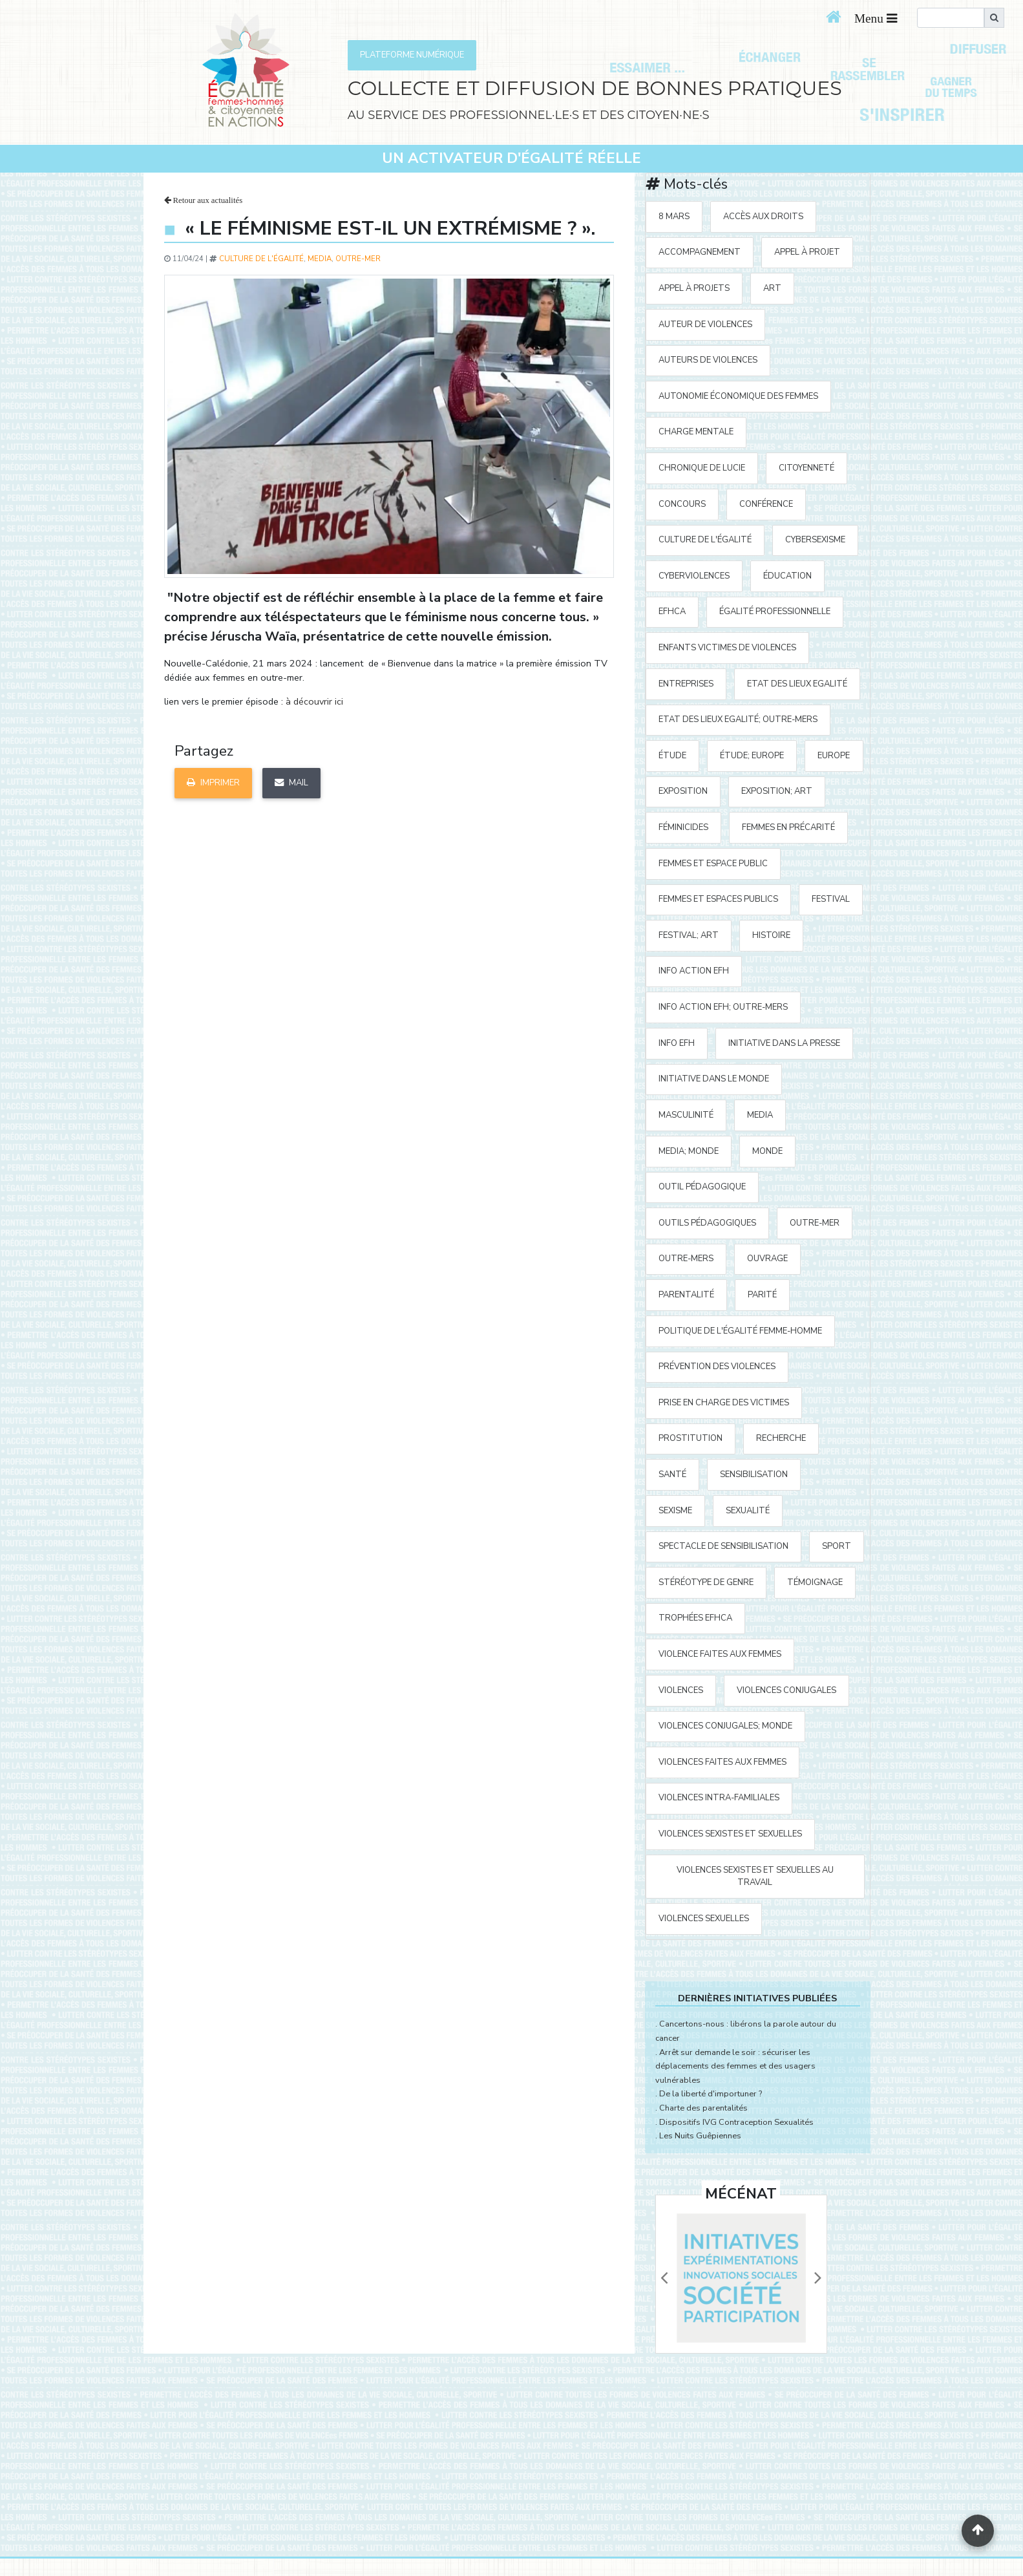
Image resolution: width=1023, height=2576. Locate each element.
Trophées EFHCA (695, 1618)
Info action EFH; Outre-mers (723, 1007)
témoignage (815, 1582)
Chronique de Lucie (702, 468)
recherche (781, 1438)
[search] (950, 18)
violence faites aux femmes (720, 1654)
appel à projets (694, 288)
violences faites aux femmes (722, 1762)
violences (681, 1690)
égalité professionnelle (774, 611)
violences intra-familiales (719, 1798)
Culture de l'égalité (261, 258)
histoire (771, 935)
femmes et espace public (713, 863)
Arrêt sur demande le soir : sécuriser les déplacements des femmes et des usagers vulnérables (735, 2066)
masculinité (686, 1115)
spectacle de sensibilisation (723, 1546)
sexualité (748, 1511)
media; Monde (689, 1151)
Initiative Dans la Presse (784, 1043)
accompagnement (700, 252)
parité (762, 1295)
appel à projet (807, 252)
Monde (767, 1151)
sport (836, 1546)
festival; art (689, 935)
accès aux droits (763, 216)
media (320, 258)
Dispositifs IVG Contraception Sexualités (736, 2122)
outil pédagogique (702, 1187)
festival (831, 899)
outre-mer (358, 258)
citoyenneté (806, 468)
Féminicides (683, 827)
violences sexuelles (704, 1918)
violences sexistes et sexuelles (730, 1834)
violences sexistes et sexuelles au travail (755, 1876)
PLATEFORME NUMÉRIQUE (412, 55)
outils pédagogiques (707, 1223)
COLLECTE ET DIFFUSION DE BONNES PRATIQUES (595, 88)
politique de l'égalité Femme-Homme (740, 1331)
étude (672, 755)
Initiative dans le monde (714, 1079)
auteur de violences (705, 324)
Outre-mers (686, 1258)
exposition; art (776, 791)
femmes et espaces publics (718, 899)
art (772, 288)
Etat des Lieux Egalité (797, 684)
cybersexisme (815, 540)
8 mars (674, 216)
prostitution (690, 1438)
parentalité (686, 1295)
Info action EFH (694, 971)
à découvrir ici (314, 701)
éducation (787, 576)
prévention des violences (717, 1366)
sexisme (675, 1511)
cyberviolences (694, 576)
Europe (833, 755)
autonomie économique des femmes (738, 396)
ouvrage (767, 1258)
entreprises (686, 684)
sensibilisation (754, 1474)
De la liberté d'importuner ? (710, 2094)
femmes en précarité (788, 827)
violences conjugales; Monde (725, 1726)
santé (672, 1474)
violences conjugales (786, 1690)
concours (682, 504)
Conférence (766, 504)
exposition (683, 791)
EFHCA (672, 611)
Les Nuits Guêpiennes (700, 2136)
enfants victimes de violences (727, 648)
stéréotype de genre (706, 1582)
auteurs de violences (708, 360)
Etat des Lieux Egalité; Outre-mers (738, 719)
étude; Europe (752, 755)
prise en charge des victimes (724, 1403)
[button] (664, 2278)
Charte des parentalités (703, 2108)
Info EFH (677, 1043)
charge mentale (696, 432)
